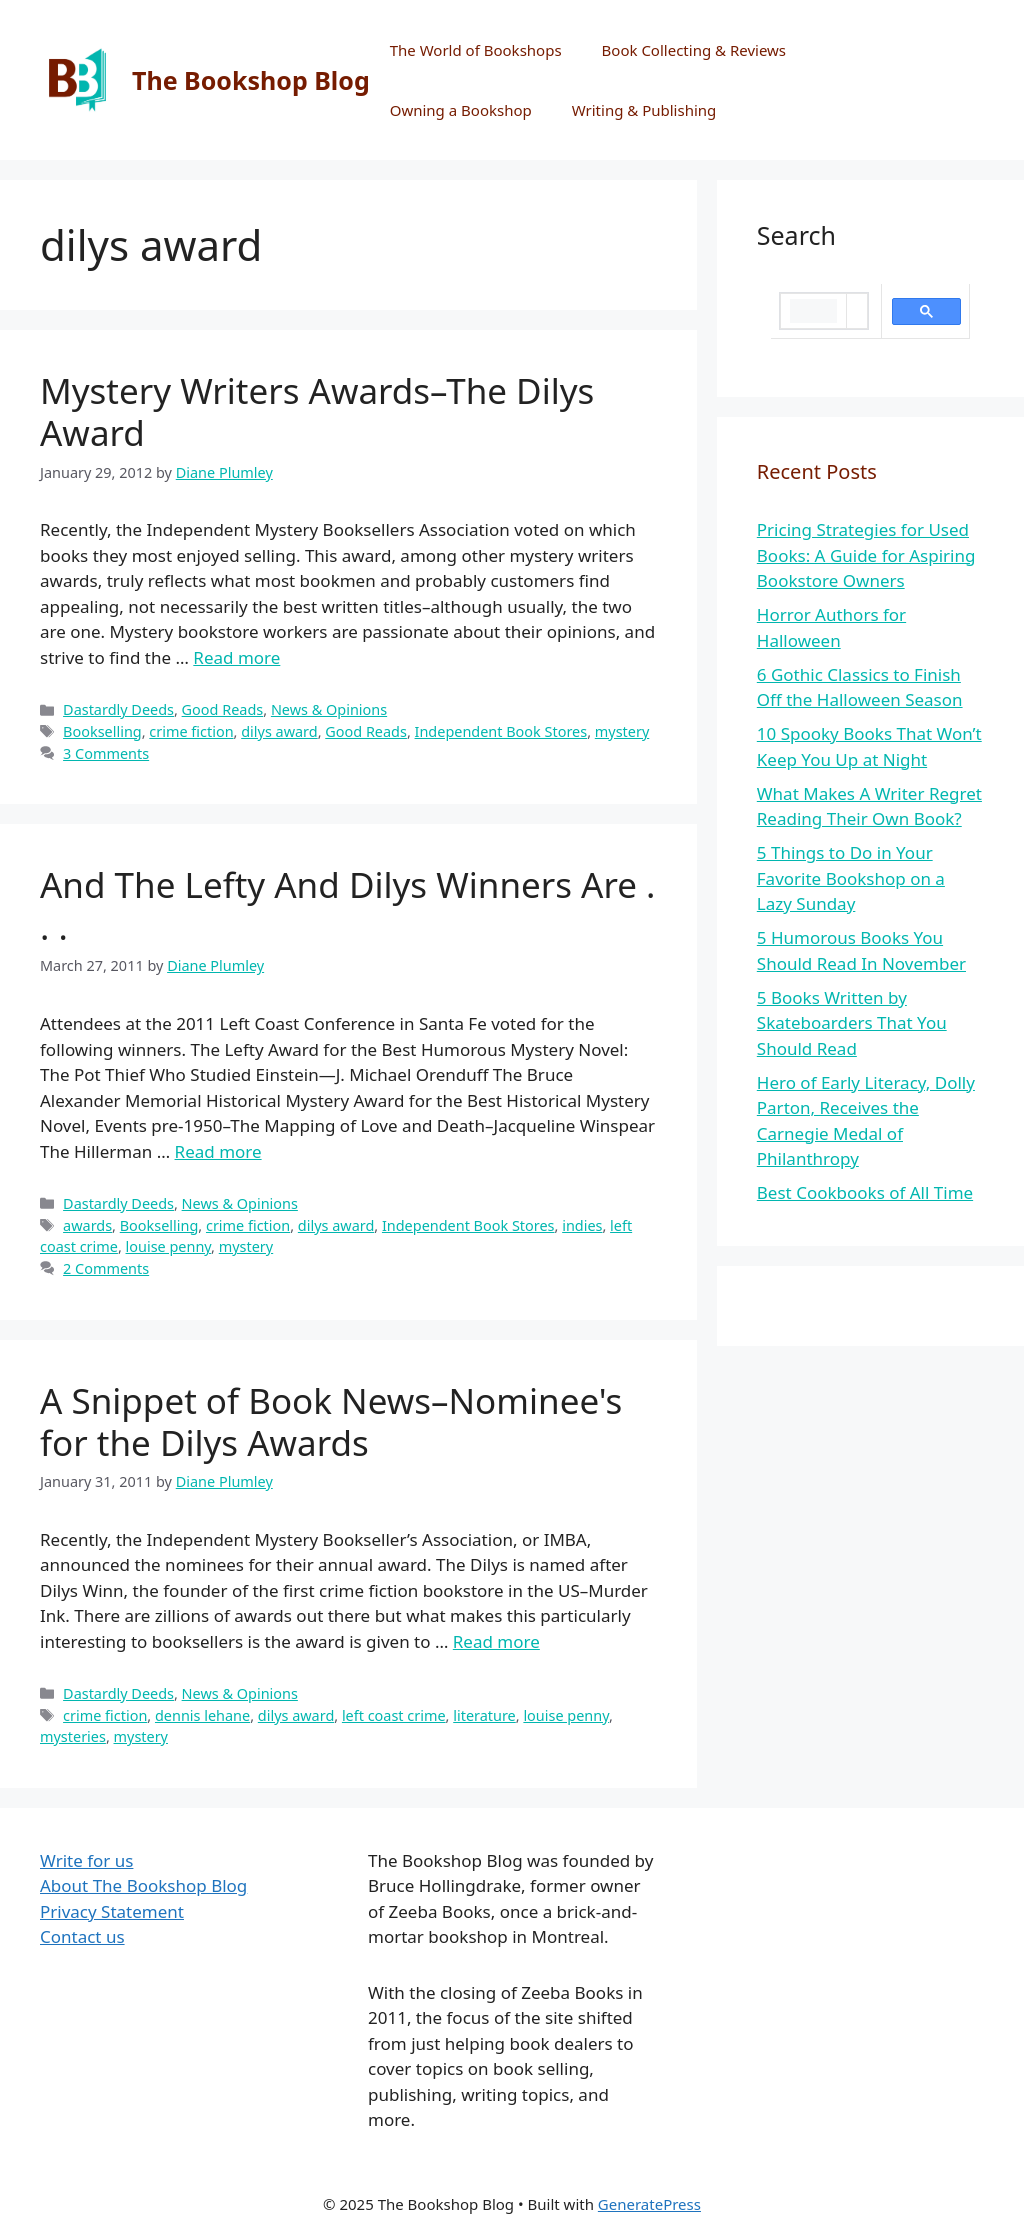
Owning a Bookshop (461, 110)
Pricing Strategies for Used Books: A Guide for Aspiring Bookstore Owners (866, 555)
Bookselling (102, 731)
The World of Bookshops (476, 50)
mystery (622, 731)
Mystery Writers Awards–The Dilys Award (317, 411)
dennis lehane (202, 1715)
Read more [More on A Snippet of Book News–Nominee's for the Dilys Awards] (496, 1641)
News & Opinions (329, 709)
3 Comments (106, 753)
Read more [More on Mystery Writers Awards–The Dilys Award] (236, 657)
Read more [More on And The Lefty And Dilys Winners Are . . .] (218, 1151)
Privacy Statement (112, 1911)
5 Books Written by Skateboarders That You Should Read (852, 1023)
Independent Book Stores (501, 731)
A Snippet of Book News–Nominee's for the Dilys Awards (331, 1421)
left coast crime (394, 1715)
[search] (813, 311)
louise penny (169, 1246)
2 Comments (106, 1268)
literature (484, 1715)
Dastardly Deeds (118, 709)
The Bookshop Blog (251, 80)
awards (87, 1225)
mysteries (73, 1736)
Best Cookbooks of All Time (865, 1192)
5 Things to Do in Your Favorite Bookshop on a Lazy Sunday (851, 878)
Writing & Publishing (644, 110)
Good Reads (223, 709)
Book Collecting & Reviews (694, 50)
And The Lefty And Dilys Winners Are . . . (347, 905)
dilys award (279, 731)
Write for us (86, 1860)
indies (582, 1225)
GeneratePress (649, 2204)
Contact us (82, 1936)
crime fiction (191, 731)
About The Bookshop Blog (143, 1885)
